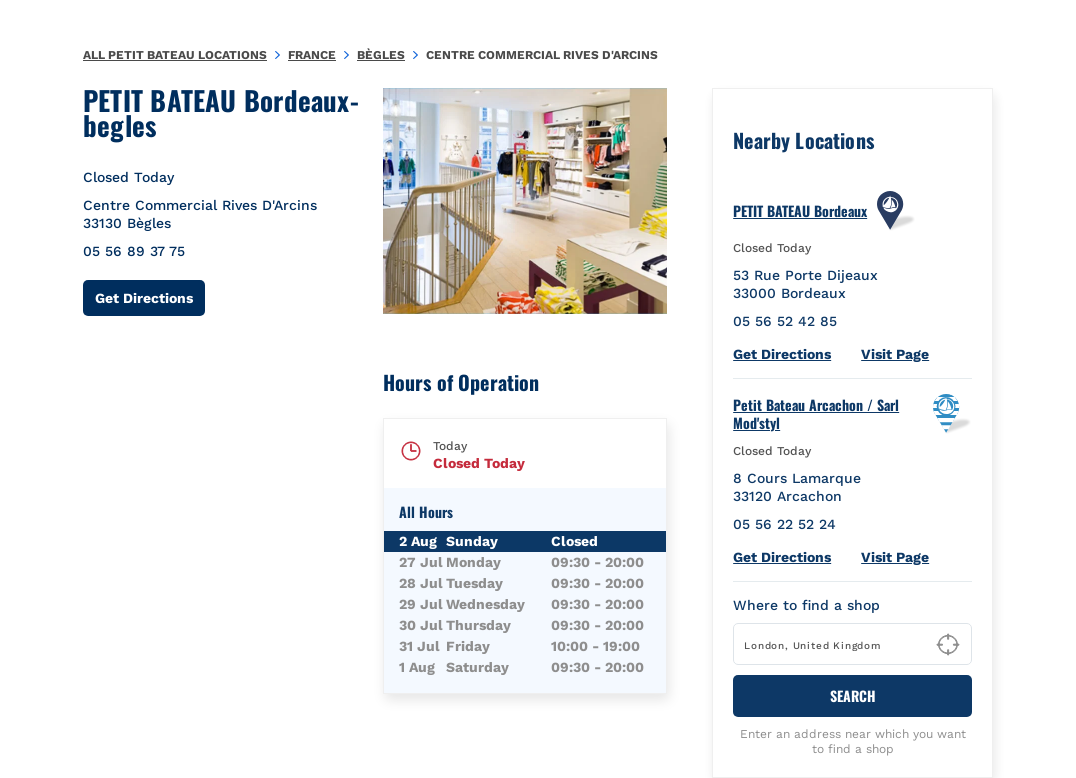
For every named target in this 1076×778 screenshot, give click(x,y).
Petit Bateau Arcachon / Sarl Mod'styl (816, 414)
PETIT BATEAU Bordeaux (800, 211)
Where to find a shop (806, 605)
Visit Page (895, 354)
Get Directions (150, 297)
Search (853, 695)
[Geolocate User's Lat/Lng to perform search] (948, 645)
